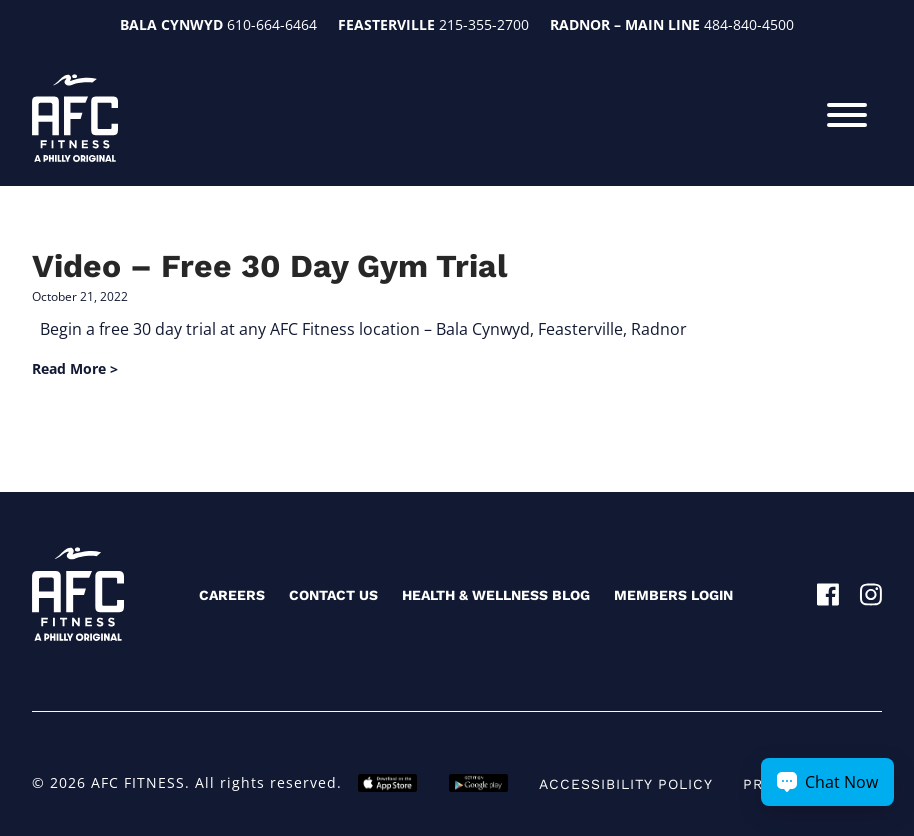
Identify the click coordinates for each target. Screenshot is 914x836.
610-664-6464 (272, 24)
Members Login (673, 595)
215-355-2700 (484, 24)
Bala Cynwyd (171, 24)
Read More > (75, 368)
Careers (232, 595)
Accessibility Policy (626, 784)
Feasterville (386, 24)
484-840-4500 (749, 24)
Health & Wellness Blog (496, 595)
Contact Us (333, 595)
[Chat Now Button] (827, 782)
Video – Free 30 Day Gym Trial (269, 266)
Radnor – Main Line (625, 24)
